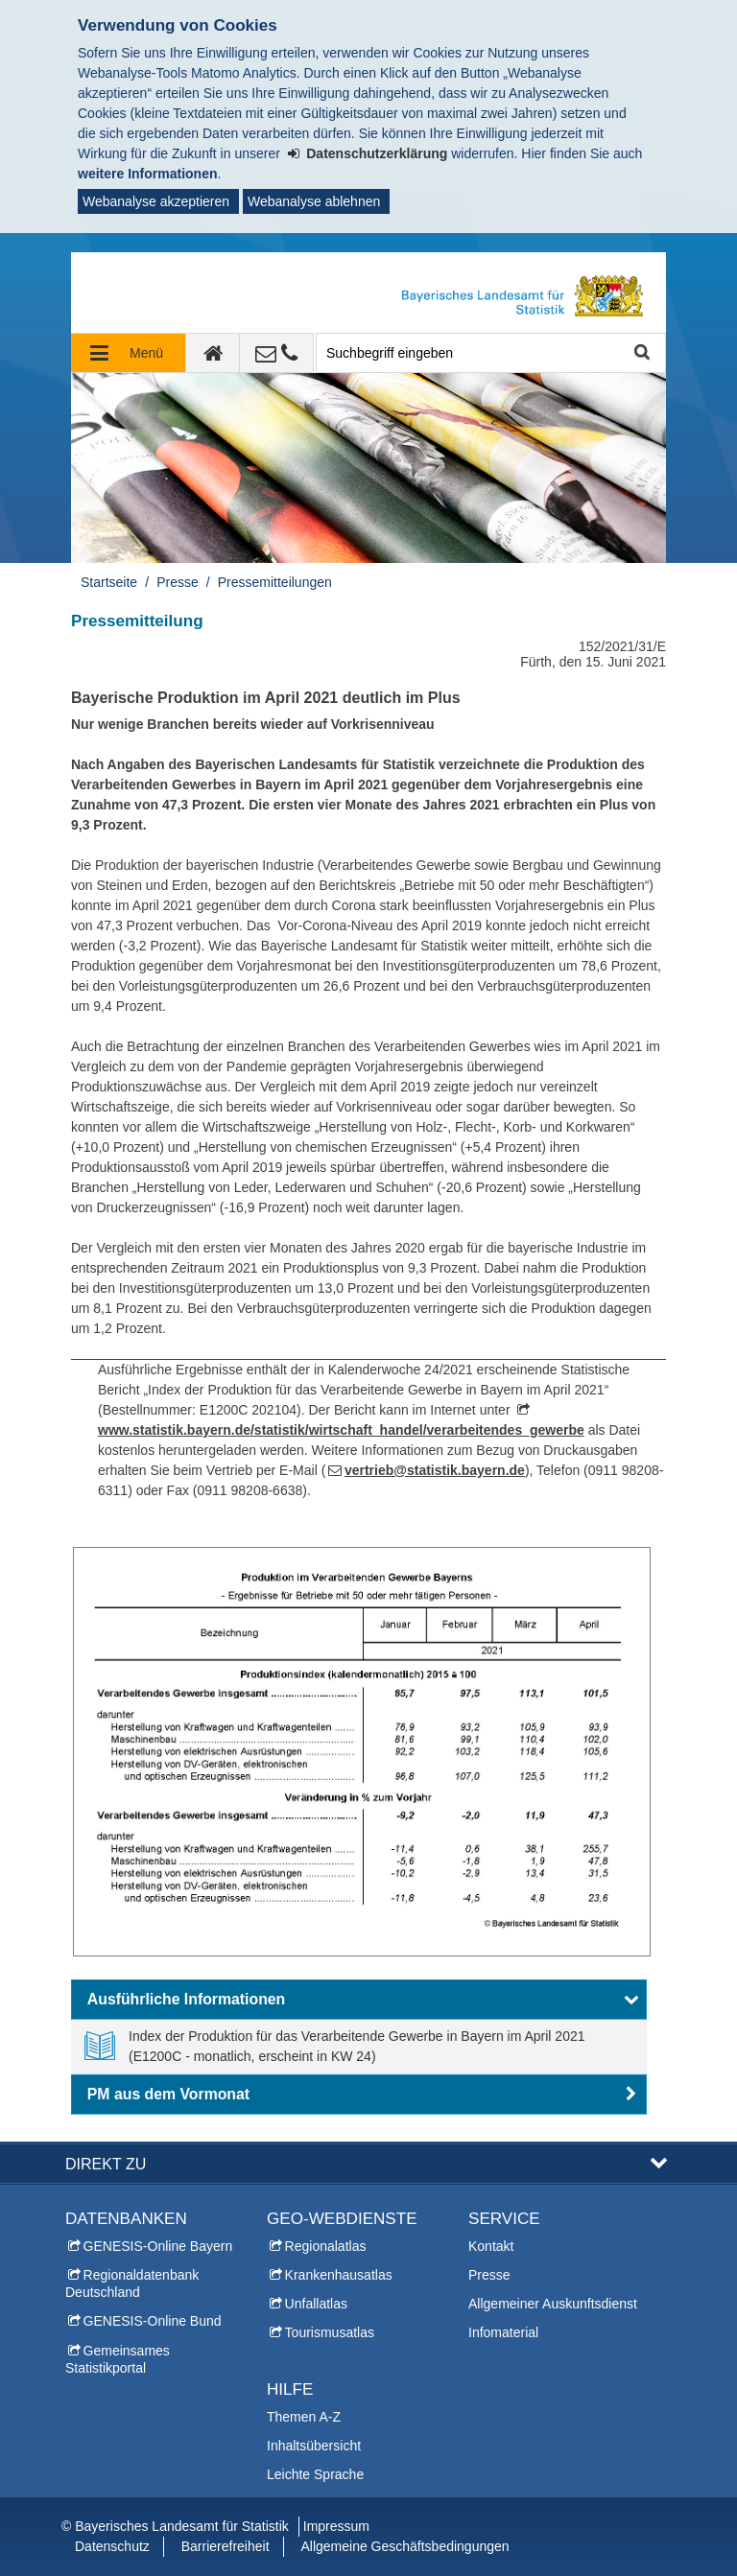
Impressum (336, 2526)
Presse (177, 582)
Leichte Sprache (315, 2474)
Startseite (109, 582)
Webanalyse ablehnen (314, 201)
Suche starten (640, 353)
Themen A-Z (304, 2416)
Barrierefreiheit (225, 2546)
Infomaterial (503, 2332)
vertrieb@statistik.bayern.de (435, 1470)
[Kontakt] (277, 353)
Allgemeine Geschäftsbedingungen (404, 2546)
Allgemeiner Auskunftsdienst (552, 2303)
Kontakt (490, 2246)
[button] (359, 1999)
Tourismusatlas (329, 2332)
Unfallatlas (316, 2303)
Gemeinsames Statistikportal (117, 2359)
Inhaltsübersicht (314, 2445)
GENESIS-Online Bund (152, 2321)
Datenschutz (112, 2546)
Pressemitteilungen (275, 582)
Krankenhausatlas (338, 2275)
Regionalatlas (326, 2246)
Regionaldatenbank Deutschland (132, 2283)
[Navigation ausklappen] (128, 353)
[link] (358, 2046)
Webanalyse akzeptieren (156, 201)
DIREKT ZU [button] (105, 2163)
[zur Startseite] (213, 353)
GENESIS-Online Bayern (158, 2246)
